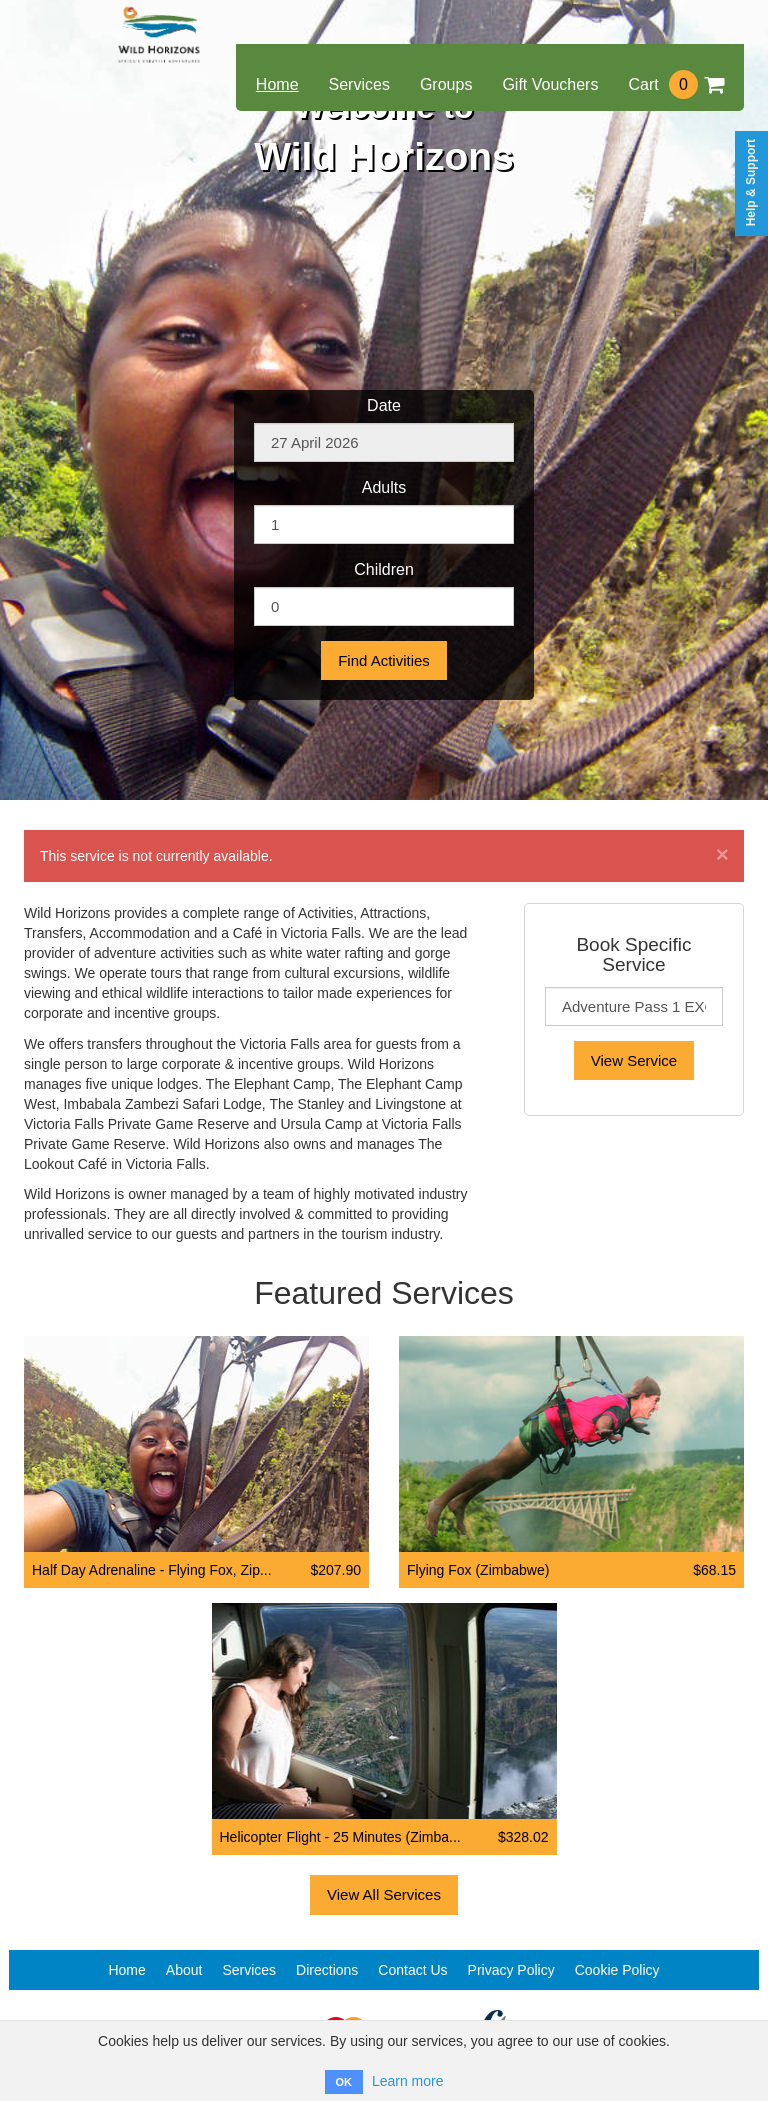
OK (344, 2082)
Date (384, 405)
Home (277, 84)
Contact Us (412, 1970)
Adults (384, 487)
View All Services (384, 1894)
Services (359, 84)
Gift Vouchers (550, 84)
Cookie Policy (617, 1970)
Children (384, 569)
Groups (446, 84)
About (184, 1970)
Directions (327, 1970)
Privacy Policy (511, 1970)
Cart (676, 84)
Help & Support (751, 182)
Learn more (408, 2081)
